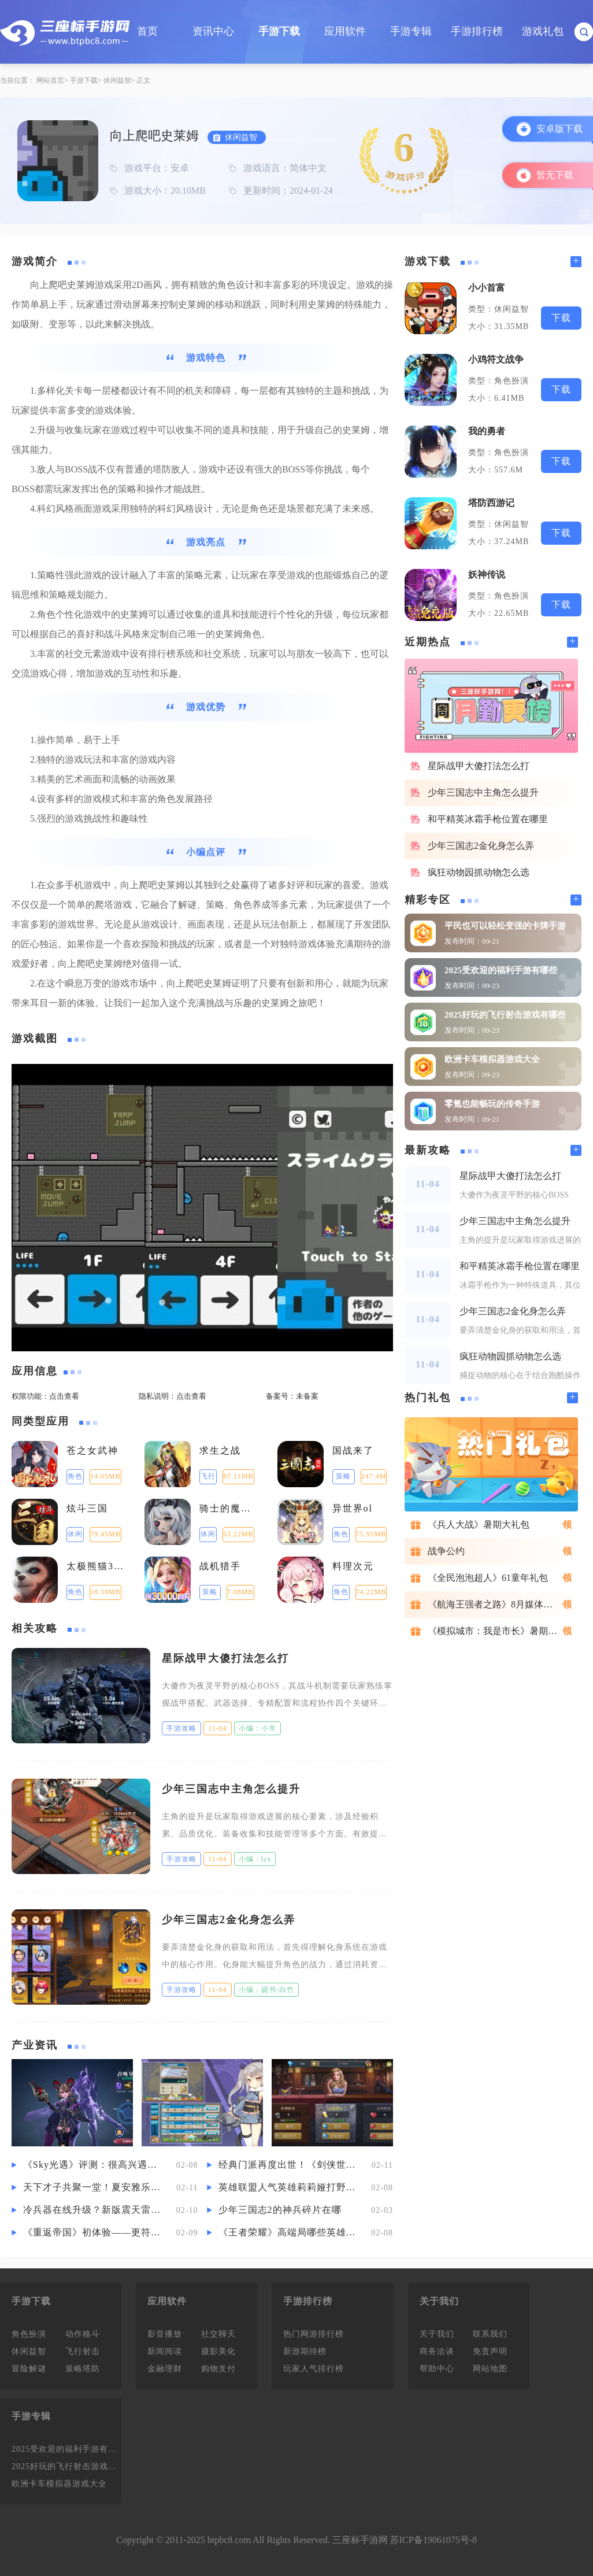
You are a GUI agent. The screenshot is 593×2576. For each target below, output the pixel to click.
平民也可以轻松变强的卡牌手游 (505, 925)
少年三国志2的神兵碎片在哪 (280, 2210)
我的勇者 (486, 431)
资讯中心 (213, 31)
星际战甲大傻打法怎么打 (225, 1658)
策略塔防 (82, 2368)
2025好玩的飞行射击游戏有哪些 (505, 1014)
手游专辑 (411, 31)
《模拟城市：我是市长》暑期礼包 (497, 1631)
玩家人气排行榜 (313, 2368)
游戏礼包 (543, 31)
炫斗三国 (87, 1508)
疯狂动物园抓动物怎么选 (478, 872)
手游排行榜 (477, 31)
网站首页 (50, 80)
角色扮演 (29, 2334)
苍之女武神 (92, 1450)
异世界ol (352, 1508)
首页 (147, 31)
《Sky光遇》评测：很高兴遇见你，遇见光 (94, 2165)
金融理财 (164, 2368)
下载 (561, 318)
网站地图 (490, 2368)
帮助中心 (437, 2368)
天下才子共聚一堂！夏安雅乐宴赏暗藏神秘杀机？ (94, 2187)
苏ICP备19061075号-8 (433, 2540)
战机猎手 (220, 1566)
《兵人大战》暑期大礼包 (478, 1524)
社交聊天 (218, 2334)
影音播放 (164, 2334)
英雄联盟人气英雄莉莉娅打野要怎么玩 (289, 2187)
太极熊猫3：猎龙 (96, 1566)
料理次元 (353, 1566)
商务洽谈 (437, 2351)
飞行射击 (82, 2351)
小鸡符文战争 (496, 359)
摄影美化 (218, 2351)
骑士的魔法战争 (229, 1508)
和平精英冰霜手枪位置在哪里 (488, 819)
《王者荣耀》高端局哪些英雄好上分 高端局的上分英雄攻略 (289, 2232)
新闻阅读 (164, 2351)
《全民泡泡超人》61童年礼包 (488, 1578)
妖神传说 (486, 574)
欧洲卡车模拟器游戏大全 (492, 1059)
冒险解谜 (29, 2368)
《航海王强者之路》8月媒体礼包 (495, 1604)
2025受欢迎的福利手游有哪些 (500, 970)
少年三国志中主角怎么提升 (231, 1789)
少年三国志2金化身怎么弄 (228, 1919)
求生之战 (220, 1450)
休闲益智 (117, 80)
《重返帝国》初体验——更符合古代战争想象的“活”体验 (94, 2232)
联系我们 (490, 2334)
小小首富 (486, 288)
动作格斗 (82, 2334)
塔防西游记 (491, 503)
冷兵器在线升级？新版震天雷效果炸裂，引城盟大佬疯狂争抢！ (94, 2210)
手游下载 (279, 31)
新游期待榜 (305, 2351)
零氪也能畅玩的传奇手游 (492, 1103)
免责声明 (490, 2351)
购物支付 (218, 2368)
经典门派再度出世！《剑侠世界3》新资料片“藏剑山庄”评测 (289, 2165)
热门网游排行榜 (313, 2334)
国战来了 (353, 1450)
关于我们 (437, 2334)
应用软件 (345, 31)
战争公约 (446, 1551)
